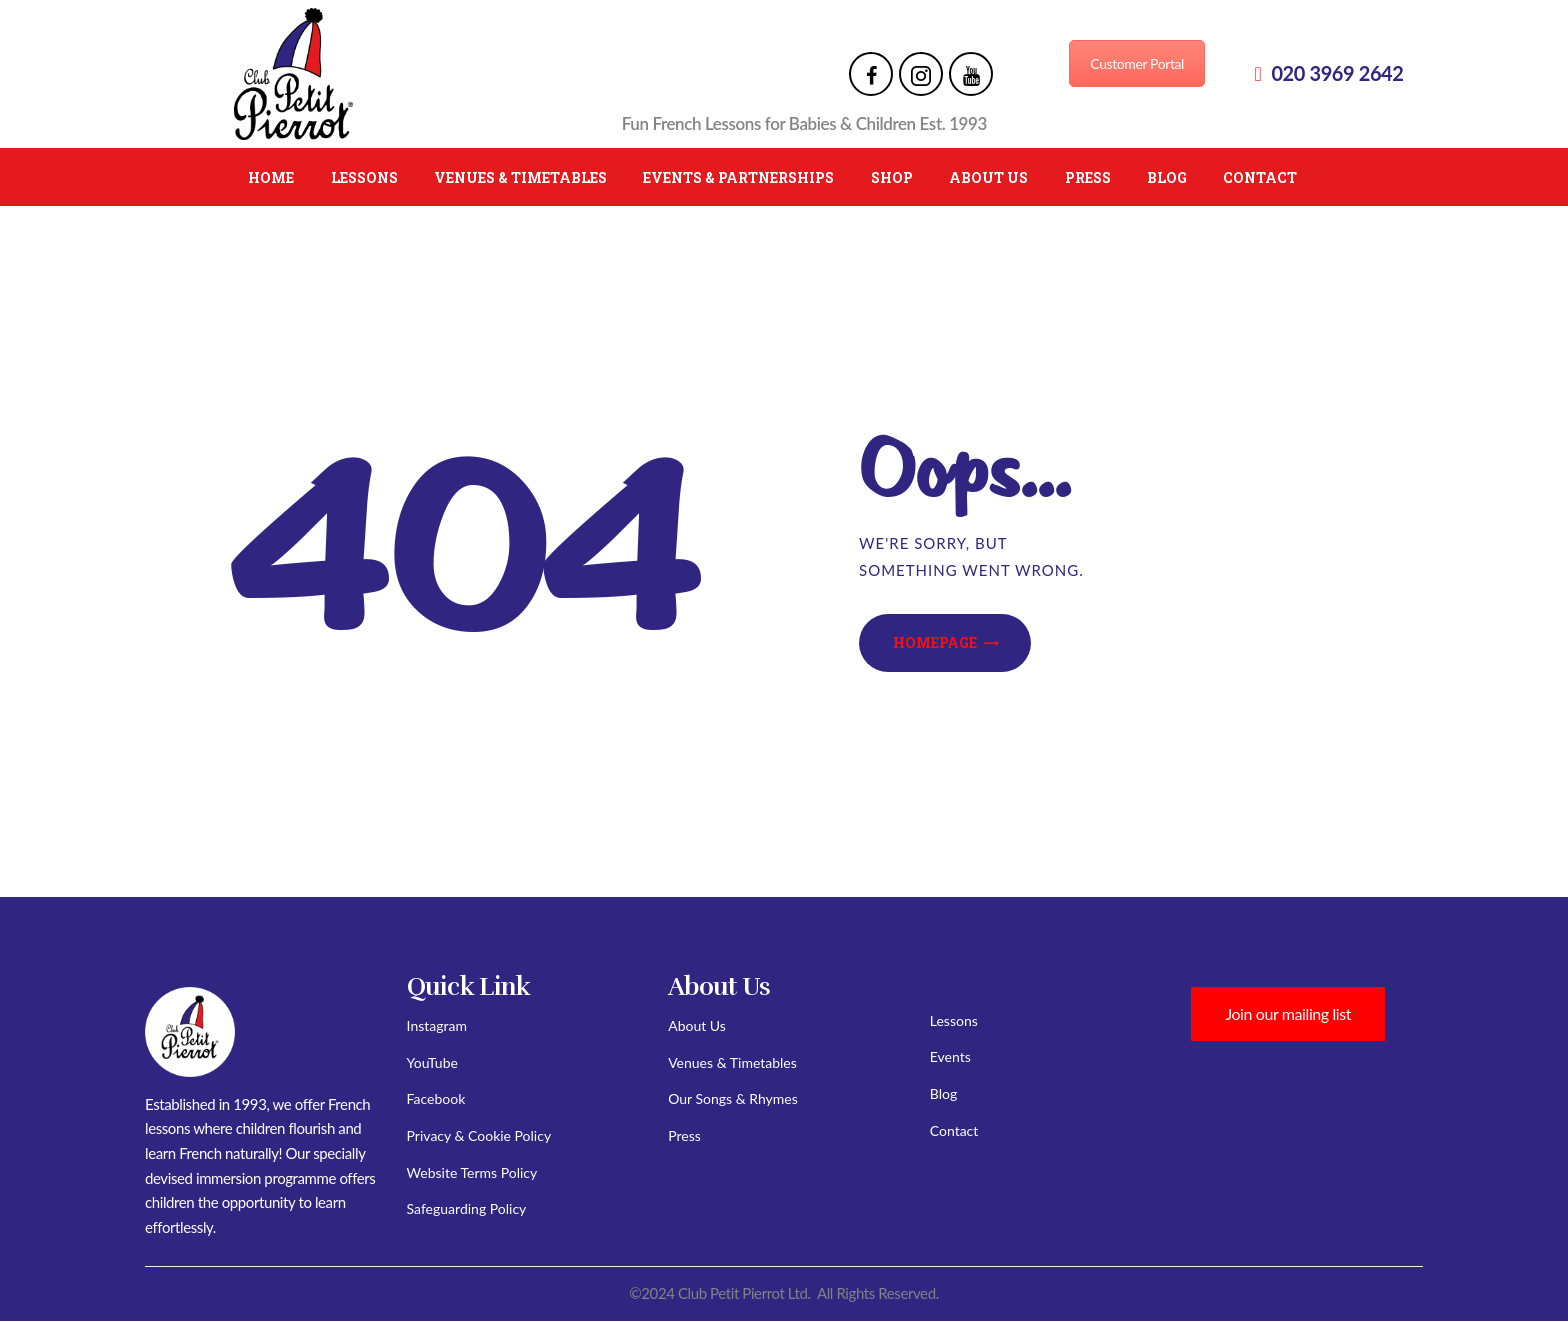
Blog (943, 1093)
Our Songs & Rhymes (733, 1098)
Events (950, 1056)
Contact (954, 1130)
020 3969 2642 (1337, 73)
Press (684, 1135)
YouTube (432, 1062)
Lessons (954, 1020)
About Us (697, 1025)
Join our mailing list (1288, 1013)
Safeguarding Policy (467, 1208)
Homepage (935, 642)
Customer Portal (1137, 63)
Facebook (436, 1098)
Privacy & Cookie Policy (479, 1135)
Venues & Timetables (732, 1062)
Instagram (437, 1025)
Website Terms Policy (472, 1172)
